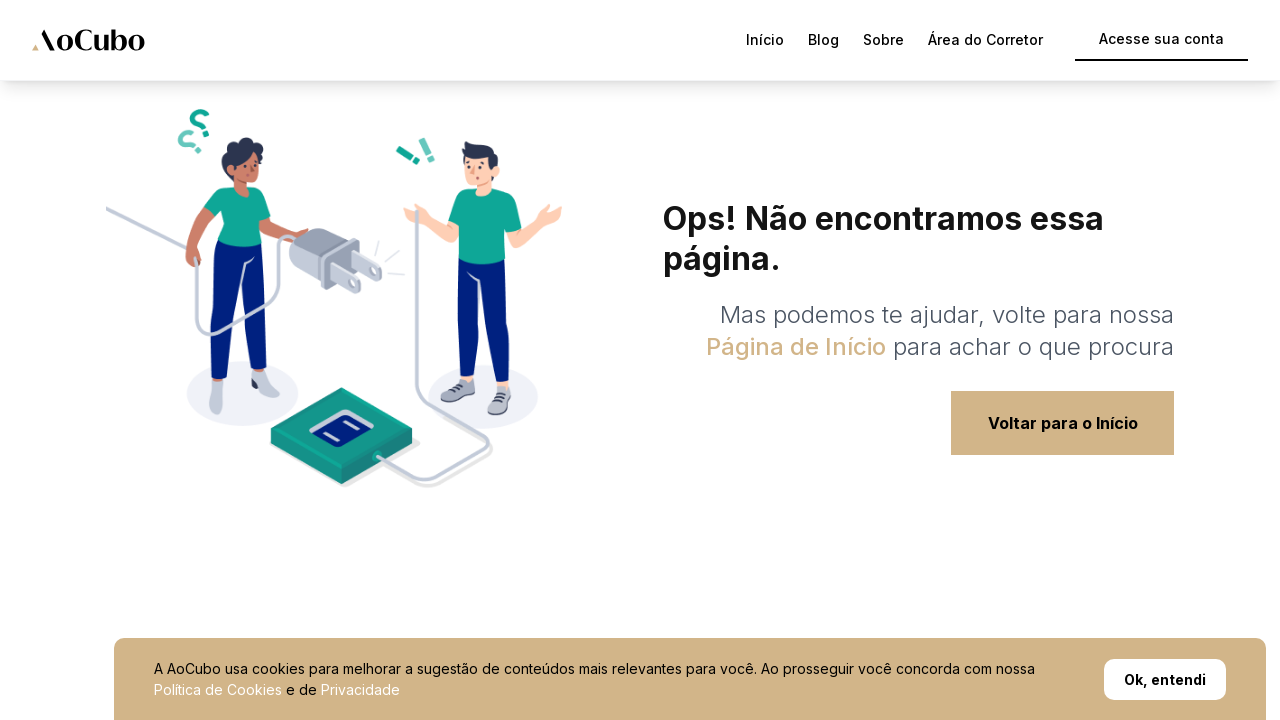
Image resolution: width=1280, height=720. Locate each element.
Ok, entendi (1165, 679)
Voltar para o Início (1063, 423)
